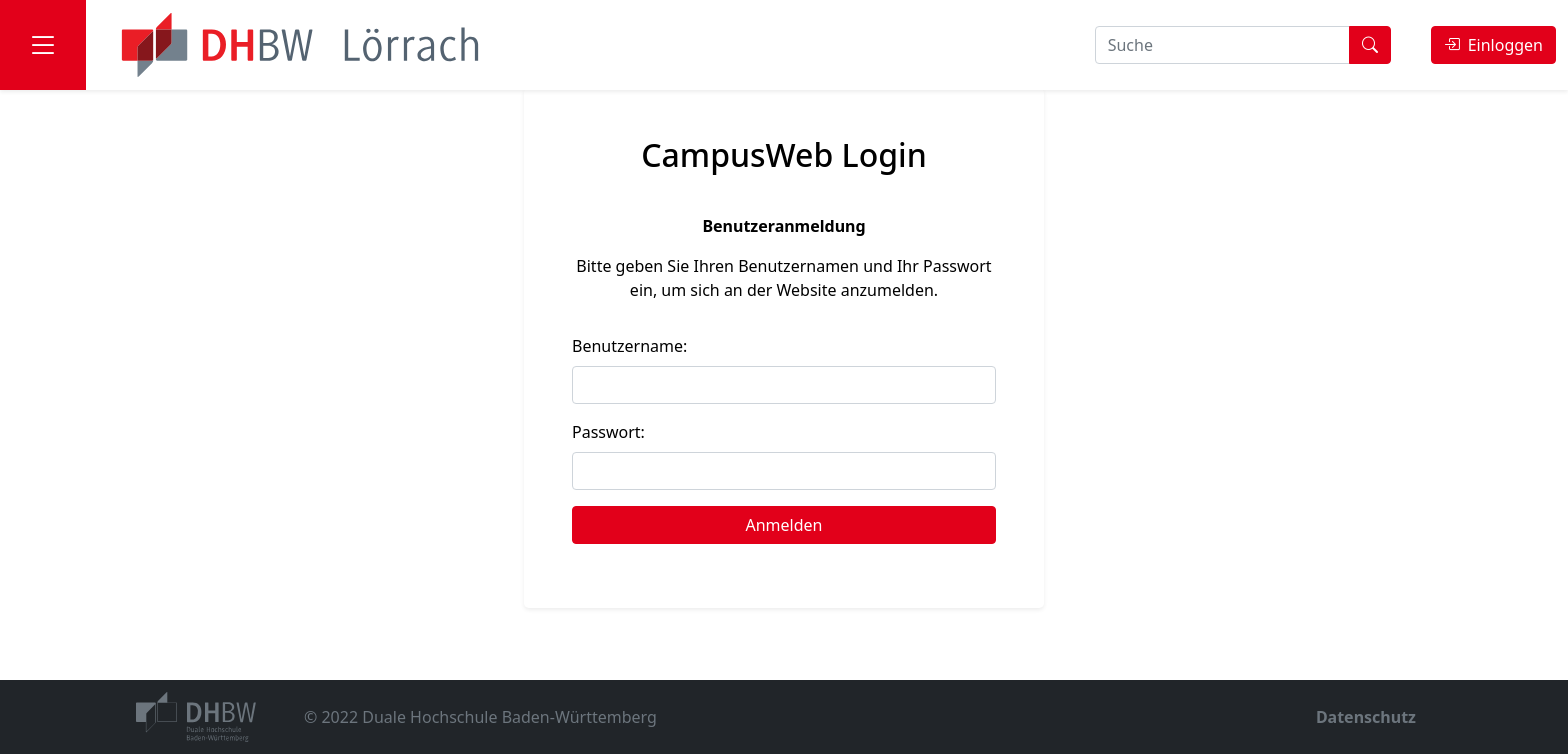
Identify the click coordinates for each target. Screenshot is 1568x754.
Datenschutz (1366, 717)
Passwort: (608, 432)
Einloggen (1493, 45)
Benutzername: (629, 346)
